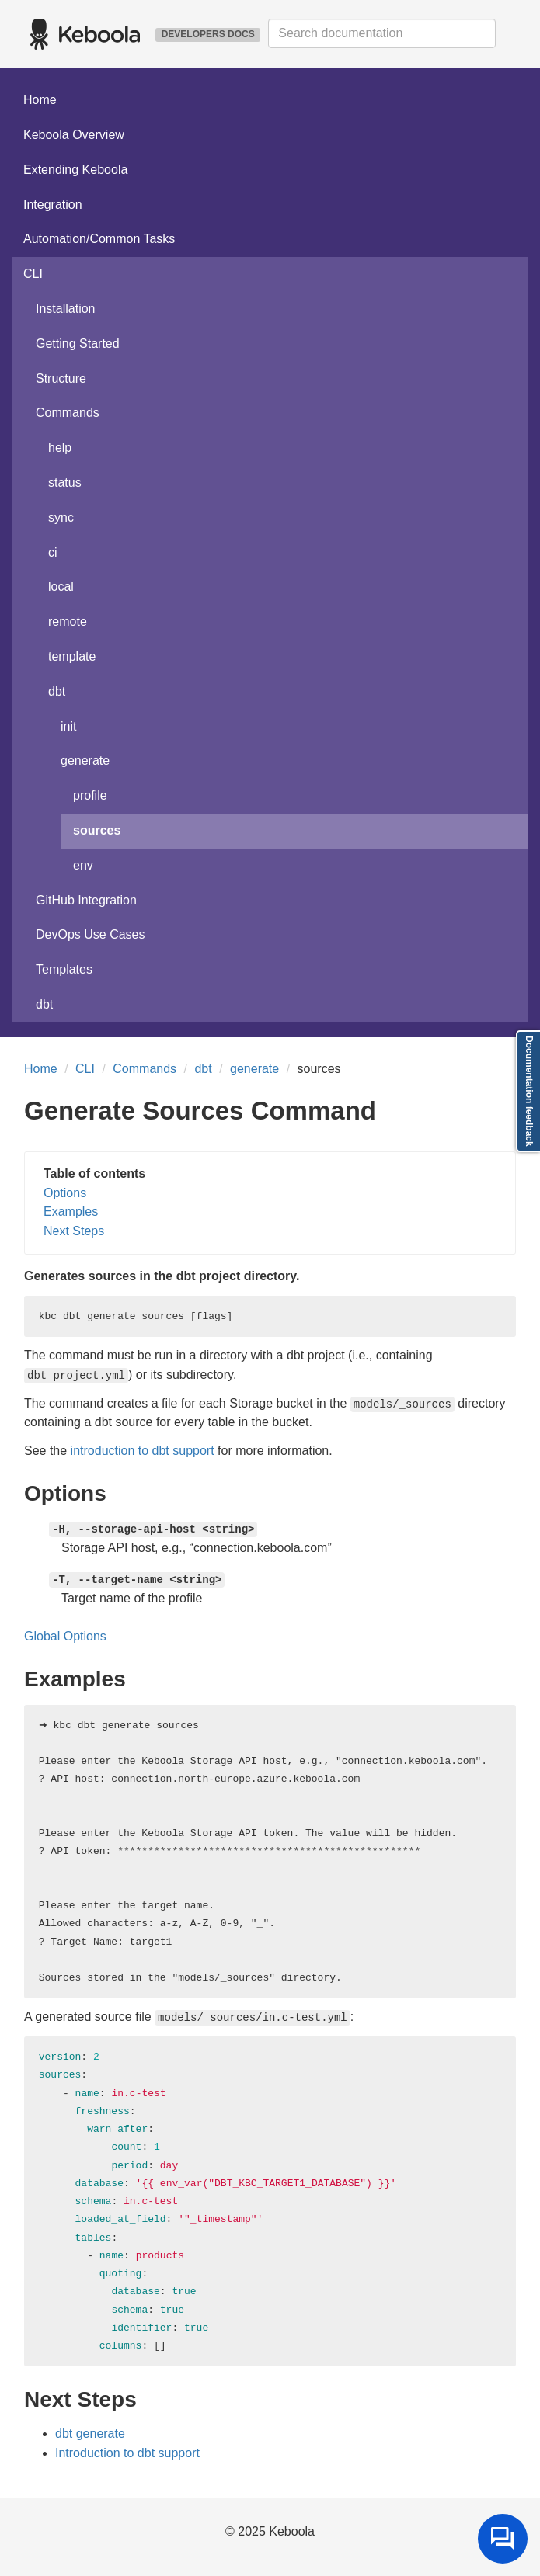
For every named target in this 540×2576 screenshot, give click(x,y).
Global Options (65, 1636)
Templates (64, 969)
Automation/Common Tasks (99, 238)
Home (40, 99)
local (61, 586)
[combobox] (382, 33)
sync (61, 517)
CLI (33, 273)
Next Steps (74, 1231)
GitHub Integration (86, 900)
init (68, 726)
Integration (52, 204)
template (72, 656)
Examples (71, 1211)
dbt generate (90, 2433)
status (65, 482)
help (59, 447)
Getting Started (78, 343)
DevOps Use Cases (90, 934)
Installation (66, 308)
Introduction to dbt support (127, 2453)
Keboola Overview (73, 134)
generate (85, 760)
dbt (56, 691)
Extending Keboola (75, 169)
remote (67, 621)
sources (96, 830)
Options (65, 1192)
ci (52, 552)
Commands (67, 412)
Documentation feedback (529, 1091)
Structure (61, 378)
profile (90, 795)
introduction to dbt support (142, 1450)
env (83, 865)
